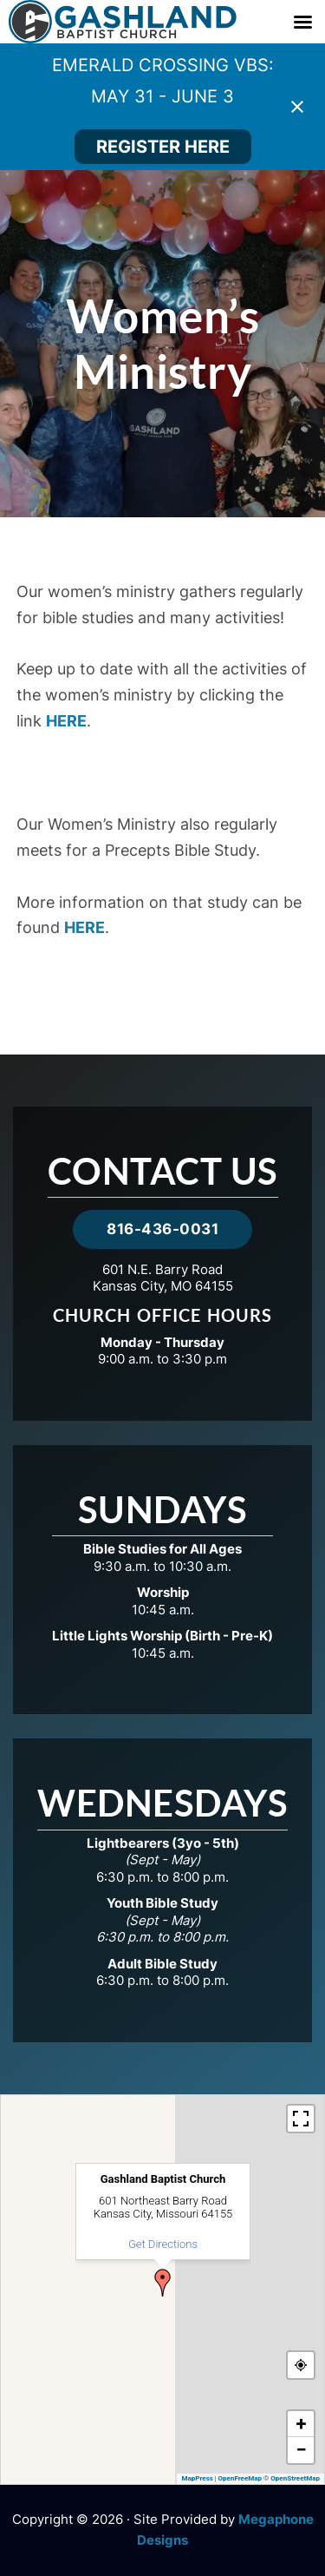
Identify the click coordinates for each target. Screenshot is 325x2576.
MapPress (196, 2478)
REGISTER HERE (163, 146)
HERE (66, 721)
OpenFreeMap (240, 2478)
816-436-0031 (162, 1229)
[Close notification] (297, 106)
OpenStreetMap (295, 2478)
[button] (163, 2283)
